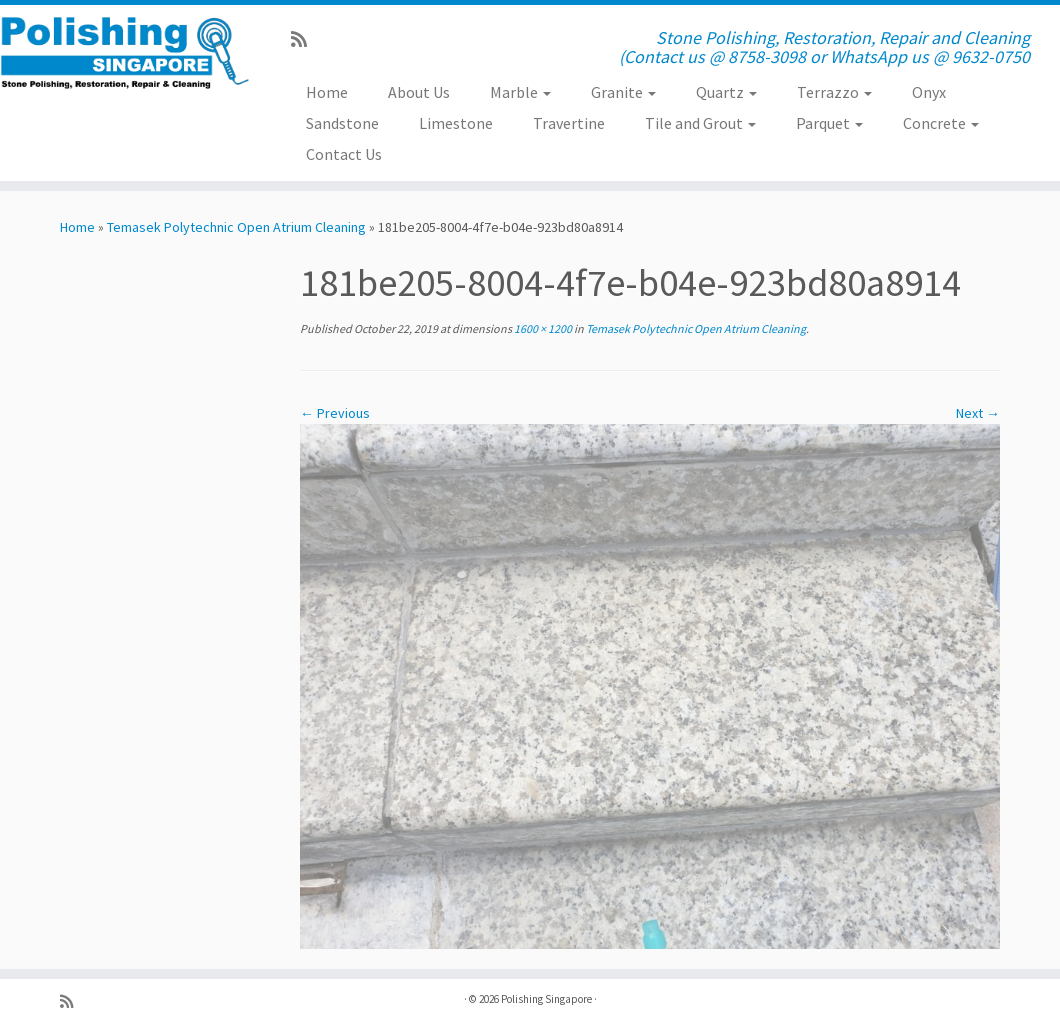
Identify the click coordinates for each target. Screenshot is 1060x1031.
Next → (978, 413)
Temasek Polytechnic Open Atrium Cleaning (236, 227)
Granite (623, 92)
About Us (419, 92)
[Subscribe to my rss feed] (305, 39)
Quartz (726, 92)
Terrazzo (834, 92)
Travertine (569, 123)
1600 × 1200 (542, 328)
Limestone (456, 123)
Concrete (941, 123)
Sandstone (342, 123)
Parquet (829, 123)
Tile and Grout (700, 123)
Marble (520, 92)
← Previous (335, 413)
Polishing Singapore (546, 999)
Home (327, 92)
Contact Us (344, 154)
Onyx (929, 92)
